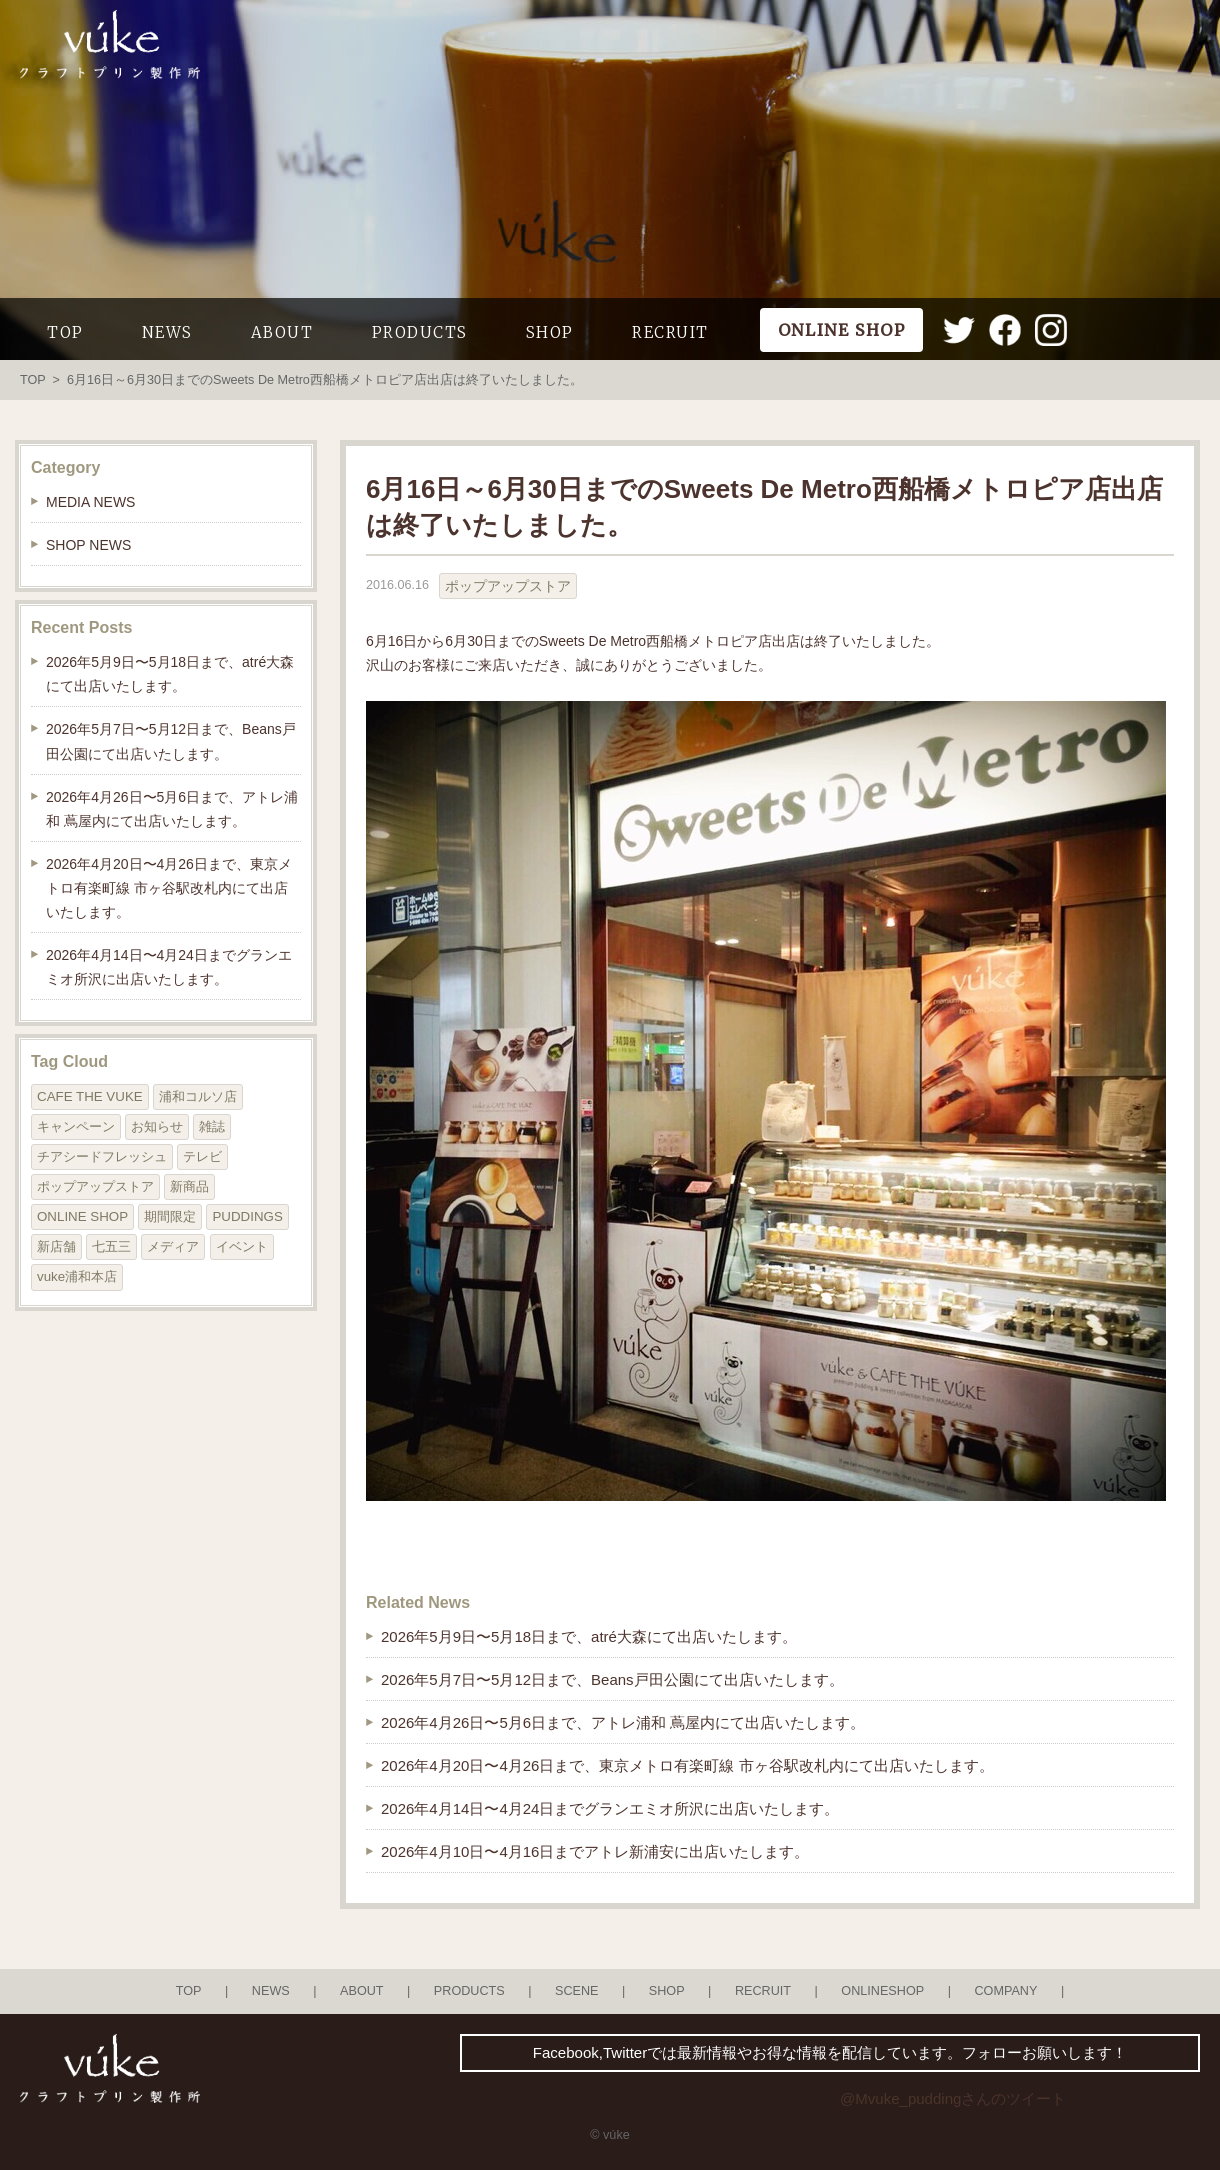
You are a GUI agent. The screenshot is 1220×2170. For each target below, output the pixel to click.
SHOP (550, 332)
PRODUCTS (420, 332)
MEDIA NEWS (90, 502)
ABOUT (282, 332)
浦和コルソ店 (198, 1096)
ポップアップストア (508, 586)
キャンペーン (76, 1126)
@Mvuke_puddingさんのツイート (953, 2098)
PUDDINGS (247, 1216)
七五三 (111, 1246)
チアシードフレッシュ (102, 1156)
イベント (242, 1246)
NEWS (167, 332)
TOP (65, 332)
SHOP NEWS (88, 545)
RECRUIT (670, 332)
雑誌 (212, 1126)
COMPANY (1005, 1991)
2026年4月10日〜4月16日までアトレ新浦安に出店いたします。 (595, 1851)
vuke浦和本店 (77, 1276)
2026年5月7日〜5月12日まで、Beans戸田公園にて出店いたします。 (612, 1679)
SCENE (577, 1991)
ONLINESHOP (882, 1991)
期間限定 (170, 1216)
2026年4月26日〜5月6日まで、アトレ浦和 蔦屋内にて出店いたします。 (623, 1722)
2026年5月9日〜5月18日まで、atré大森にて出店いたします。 (589, 1636)
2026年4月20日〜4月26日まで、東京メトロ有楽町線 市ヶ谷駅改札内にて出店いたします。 (687, 1765)
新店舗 (56, 1246)
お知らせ (157, 1126)
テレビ (202, 1156)
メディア (173, 1246)
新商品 (189, 1186)
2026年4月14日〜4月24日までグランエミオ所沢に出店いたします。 (610, 1808)
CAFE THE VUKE (90, 1096)
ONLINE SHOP (82, 1216)
